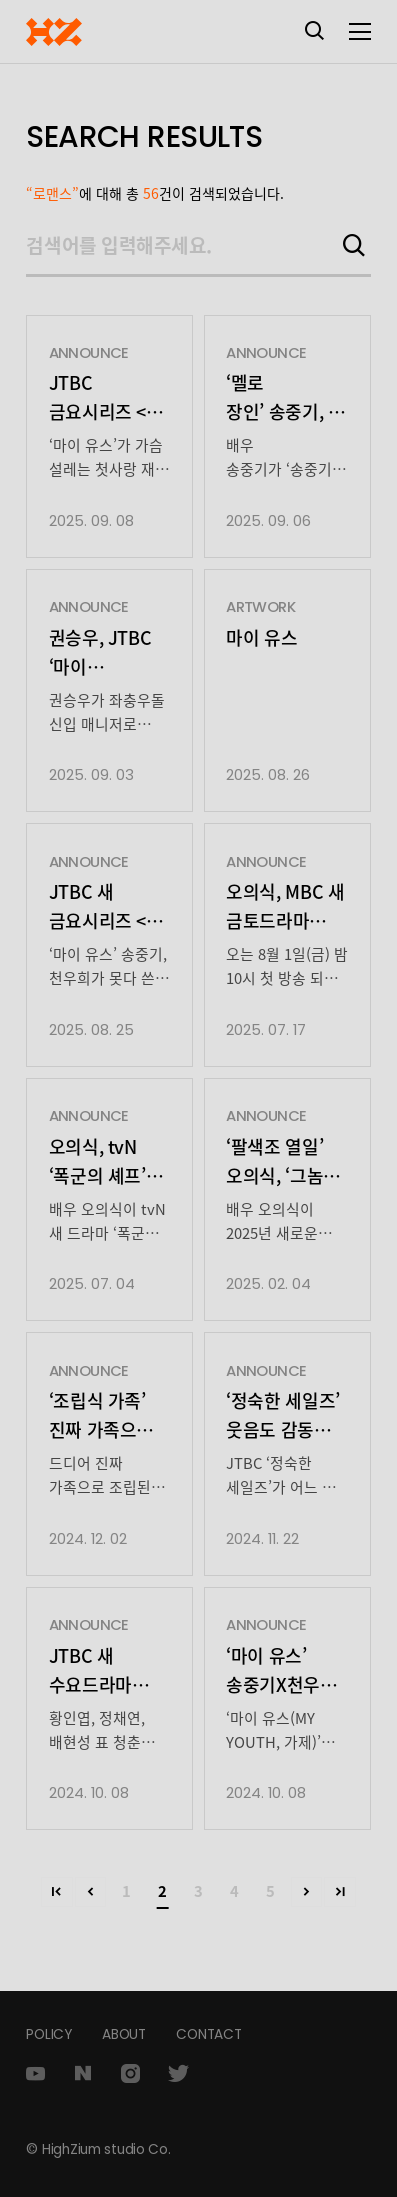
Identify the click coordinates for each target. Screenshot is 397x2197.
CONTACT (208, 2034)
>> (340, 1892)
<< (57, 1892)
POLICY (48, 2034)
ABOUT (124, 2034)
